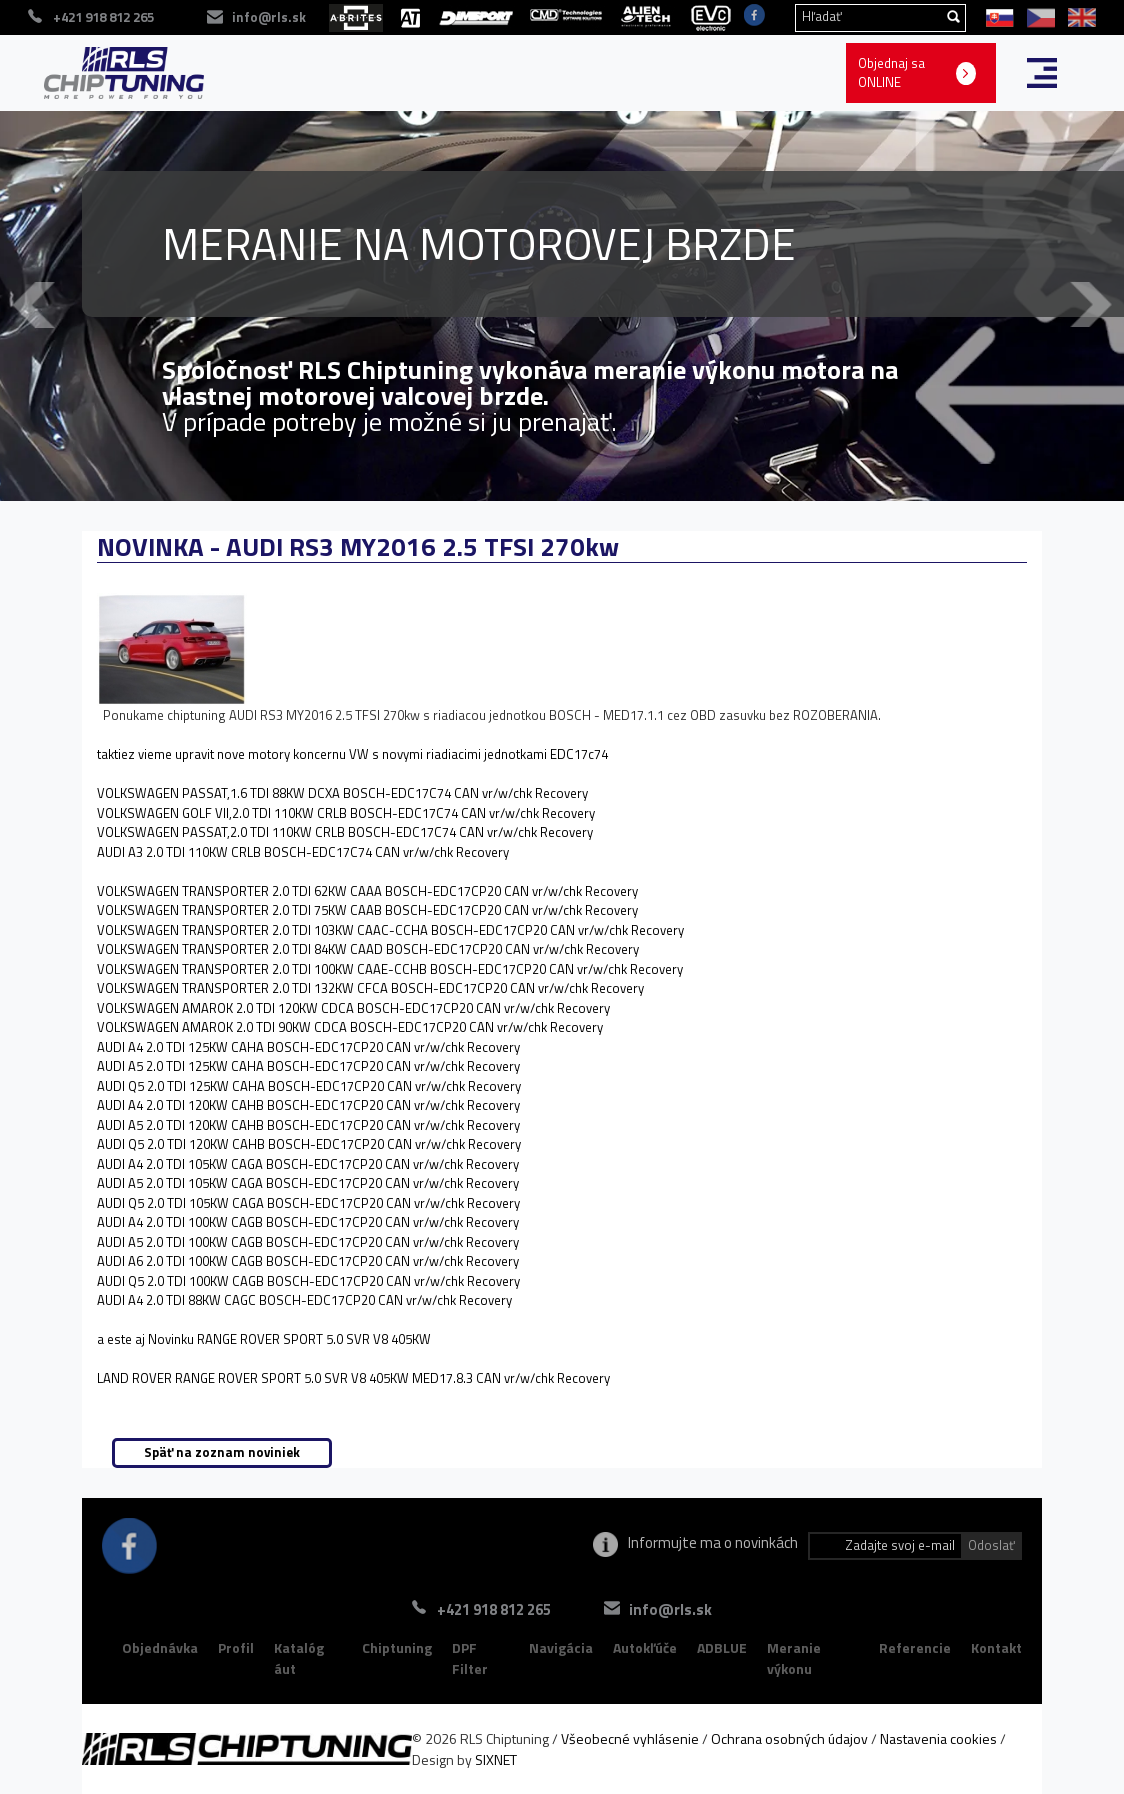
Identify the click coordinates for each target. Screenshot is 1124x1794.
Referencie (915, 1647)
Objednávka (160, 1647)
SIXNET (496, 1759)
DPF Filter (470, 1658)
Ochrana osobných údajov (789, 1738)
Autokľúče (645, 1647)
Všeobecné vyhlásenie (630, 1738)
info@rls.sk (670, 1609)
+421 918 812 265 (494, 1609)
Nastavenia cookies (938, 1738)
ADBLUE (722, 1647)
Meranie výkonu (794, 1658)
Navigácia (561, 1647)
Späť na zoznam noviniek (222, 1452)
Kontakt (996, 1647)
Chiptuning (397, 1647)
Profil (236, 1647)
